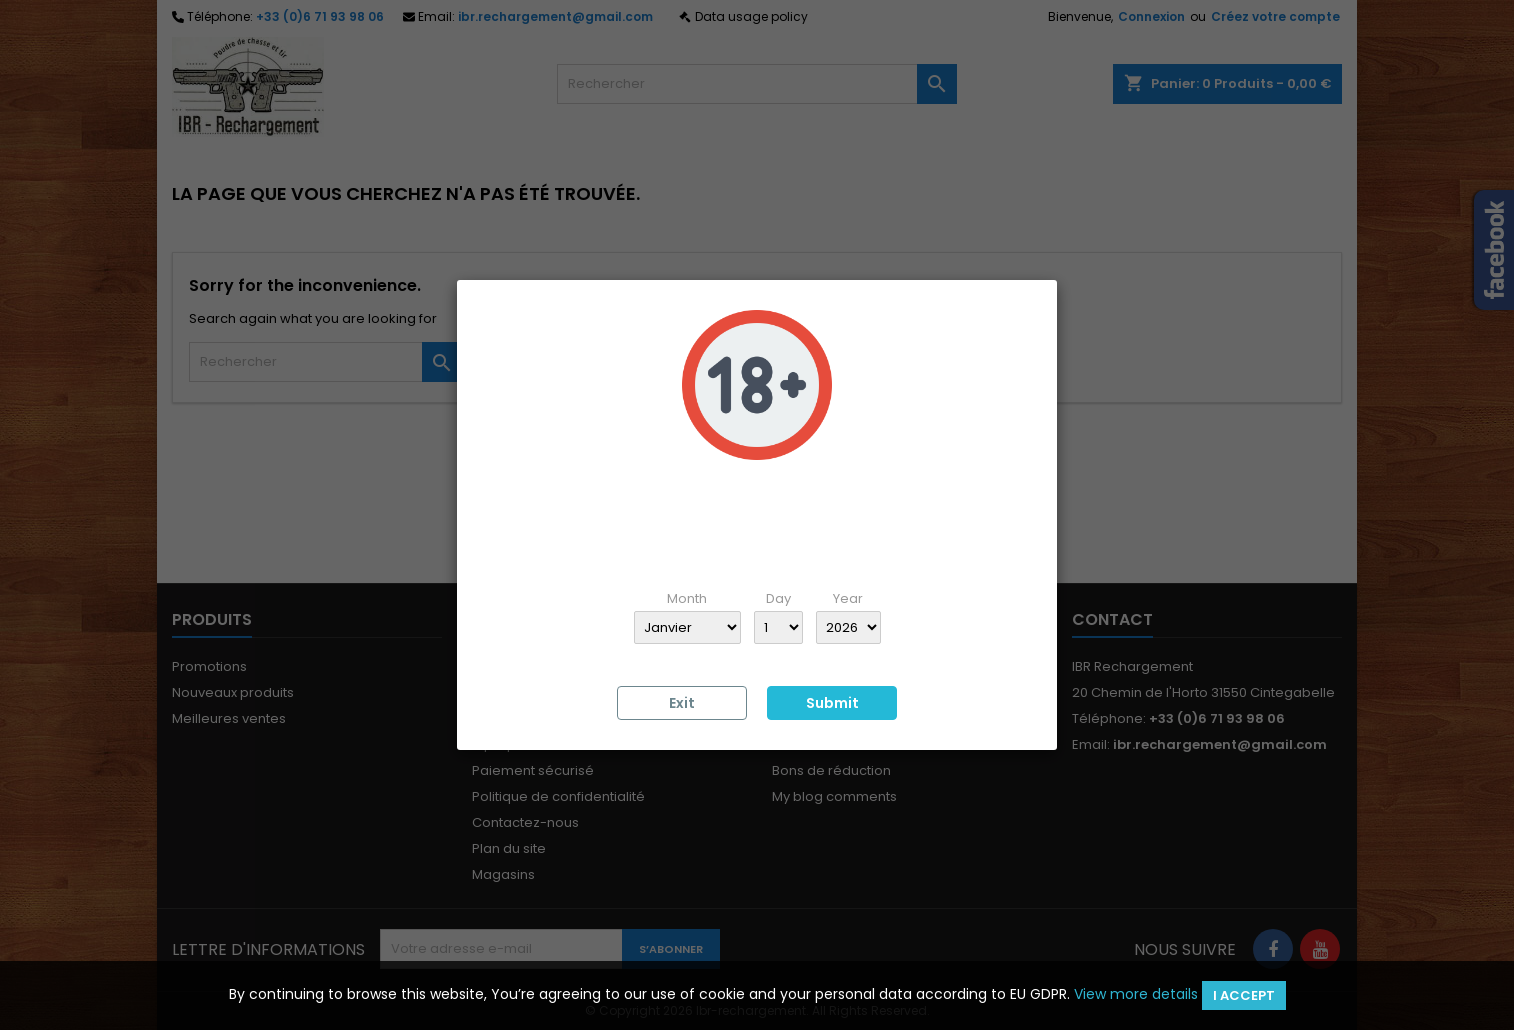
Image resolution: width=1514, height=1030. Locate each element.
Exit (682, 703)
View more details (1136, 994)
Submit (832, 703)
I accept (1244, 995)
